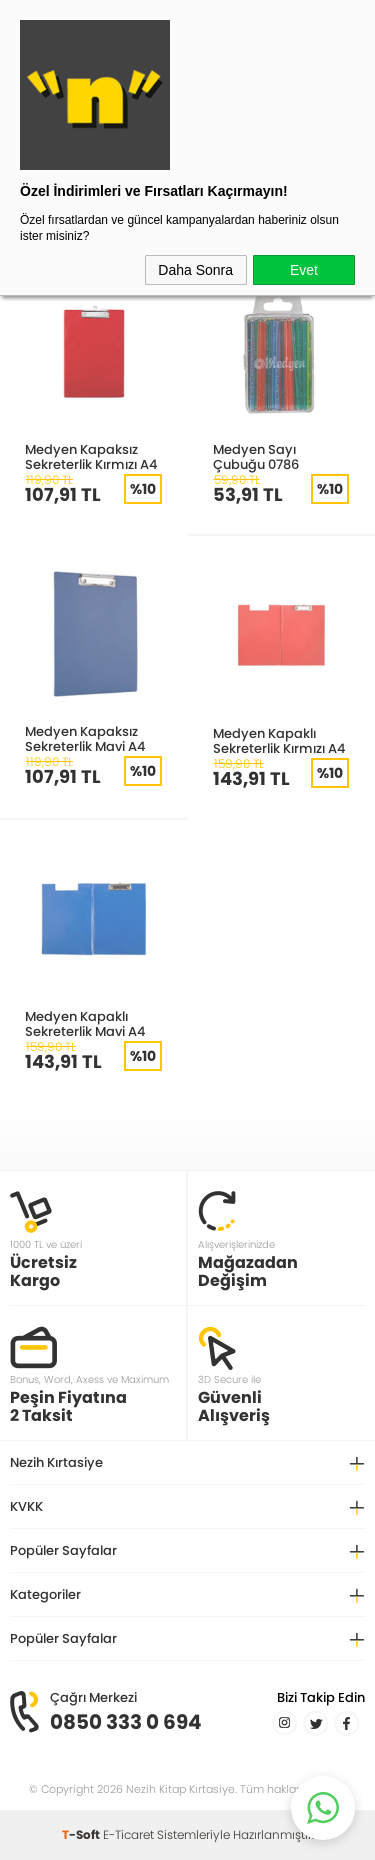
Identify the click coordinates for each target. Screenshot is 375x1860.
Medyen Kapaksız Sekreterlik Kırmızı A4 (91, 456)
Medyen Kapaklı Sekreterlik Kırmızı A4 (279, 740)
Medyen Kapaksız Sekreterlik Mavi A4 (85, 738)
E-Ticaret (128, 1834)
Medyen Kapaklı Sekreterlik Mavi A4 (85, 1023)
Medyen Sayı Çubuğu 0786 (256, 456)
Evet (304, 270)
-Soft (82, 1834)
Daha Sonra (195, 270)
